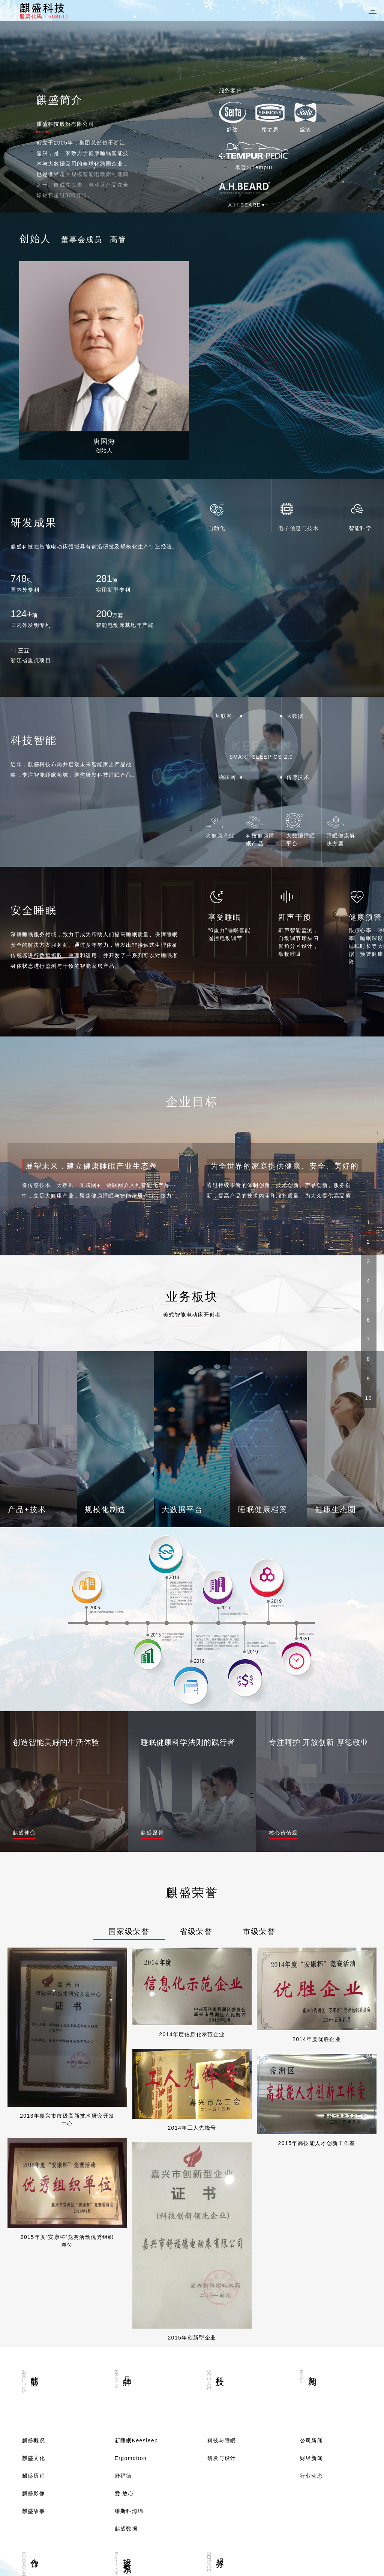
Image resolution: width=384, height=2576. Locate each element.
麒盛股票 (126, 2444)
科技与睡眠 (221, 2227)
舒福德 (123, 2262)
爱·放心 (124, 2280)
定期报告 (126, 2409)
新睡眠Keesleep (136, 2227)
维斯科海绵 (129, 2297)
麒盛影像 (33, 2280)
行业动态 (311, 2262)
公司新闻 (311, 2227)
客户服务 (219, 2427)
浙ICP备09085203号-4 (246, 2562)
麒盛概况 (33, 2227)
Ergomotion (131, 2245)
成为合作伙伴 (39, 2409)
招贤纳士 (33, 2462)
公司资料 (126, 2480)
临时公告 (126, 2427)
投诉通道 (219, 2444)
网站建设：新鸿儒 (302, 2562)
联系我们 (33, 2480)
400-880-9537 (48, 2532)
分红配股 (126, 2462)
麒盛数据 (126, 2315)
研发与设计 (221, 2245)
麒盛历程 (33, 2262)
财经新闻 (311, 2245)
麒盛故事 (33, 2297)
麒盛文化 (33, 2245)
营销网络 (219, 2409)
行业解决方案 (39, 2427)
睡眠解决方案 (39, 2444)
